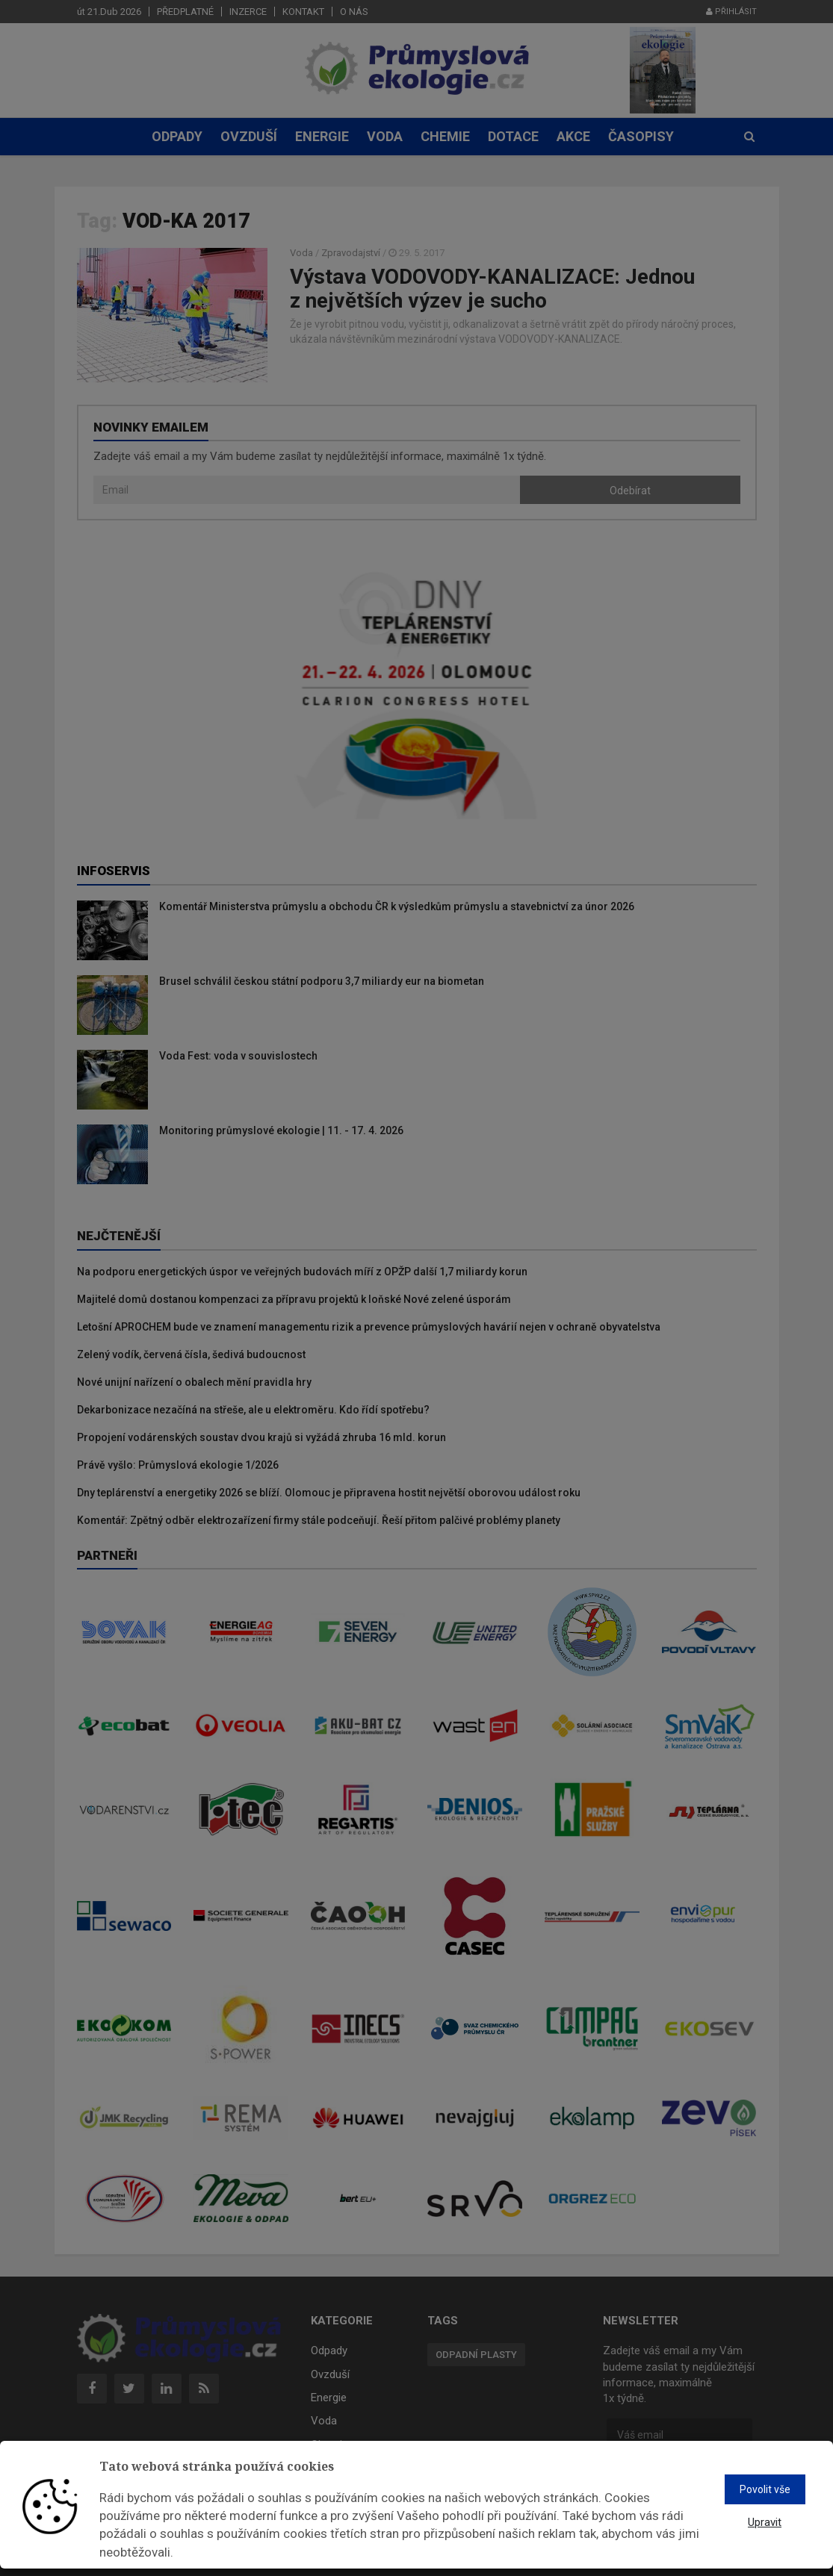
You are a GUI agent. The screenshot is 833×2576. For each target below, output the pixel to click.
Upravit (764, 2522)
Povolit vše (765, 2489)
